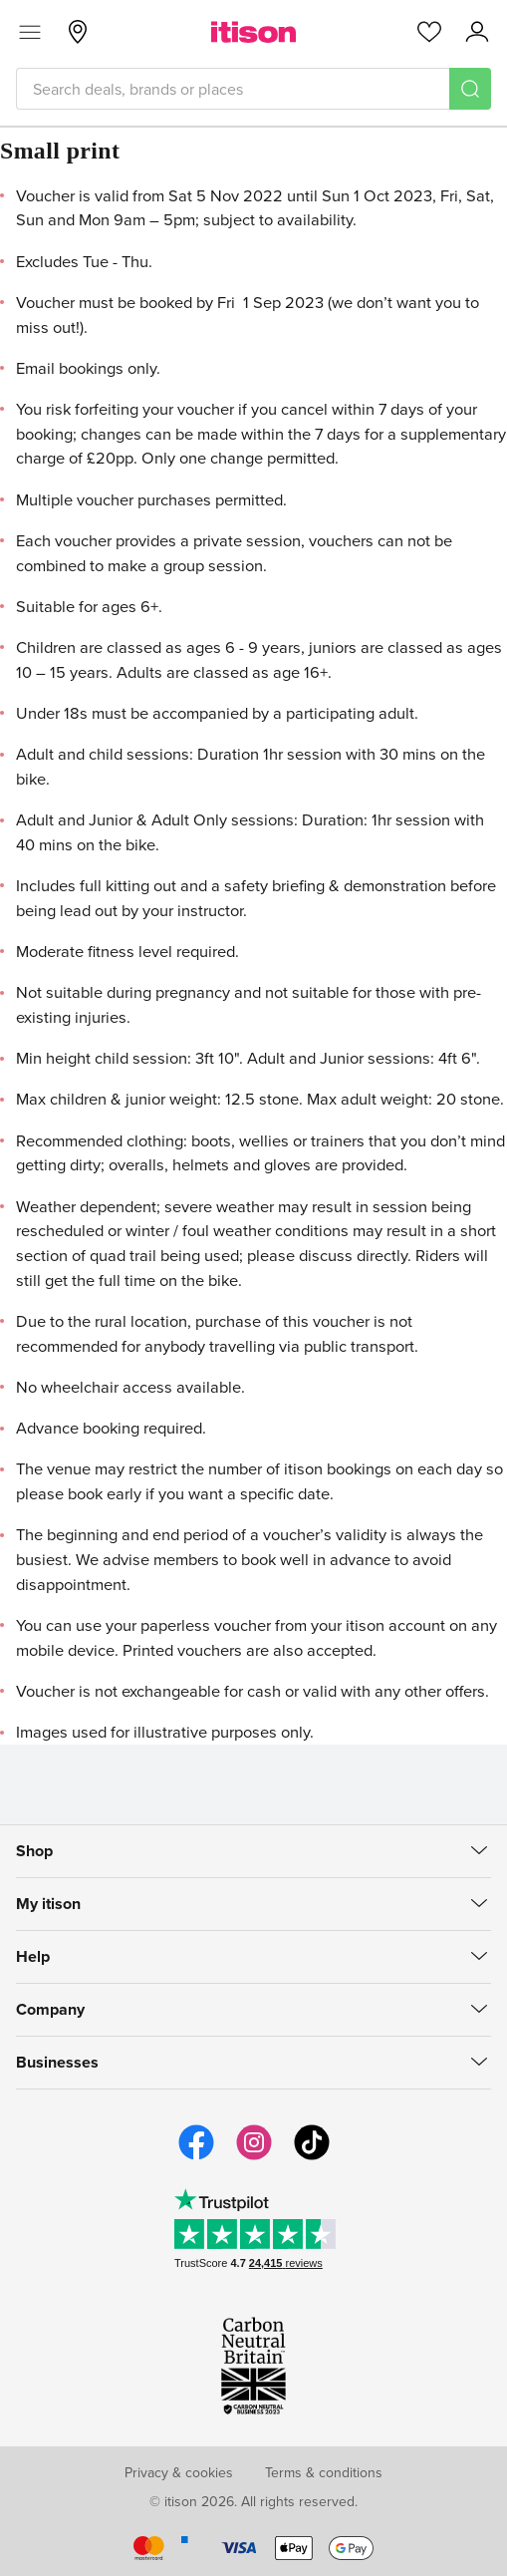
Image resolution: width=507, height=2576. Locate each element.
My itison (48, 1903)
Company (50, 2009)
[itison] (253, 32)
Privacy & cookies (179, 2472)
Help (33, 1956)
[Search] (470, 89)
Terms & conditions (323, 2472)
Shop (34, 1850)
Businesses (57, 2062)
